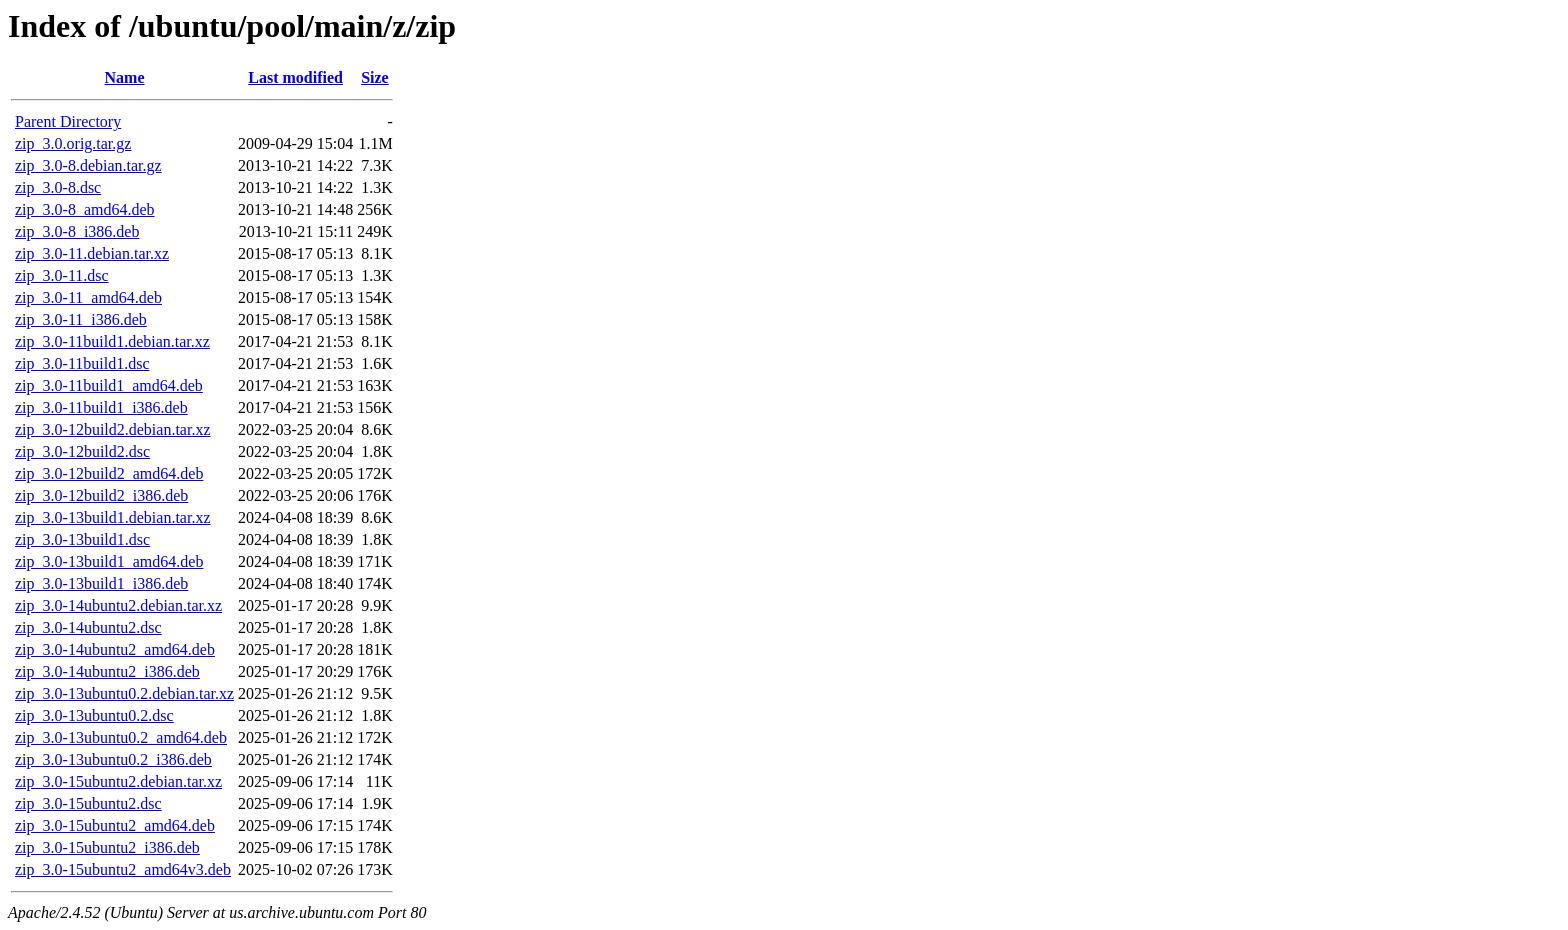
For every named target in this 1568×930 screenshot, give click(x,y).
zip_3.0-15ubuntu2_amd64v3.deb (123, 869)
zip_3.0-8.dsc (58, 187)
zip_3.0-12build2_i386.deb (101, 495)
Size (375, 77)
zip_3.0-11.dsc (62, 275)
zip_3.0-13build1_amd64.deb (109, 561)
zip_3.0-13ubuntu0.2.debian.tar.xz (124, 693)
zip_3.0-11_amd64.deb (88, 297)
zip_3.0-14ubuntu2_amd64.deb (115, 649)
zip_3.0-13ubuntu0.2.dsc (94, 715)
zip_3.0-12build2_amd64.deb (109, 473)
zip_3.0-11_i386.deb (81, 319)
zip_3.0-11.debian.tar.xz (92, 253)
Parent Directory (68, 121)
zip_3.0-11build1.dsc (82, 363)
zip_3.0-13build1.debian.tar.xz (113, 517)
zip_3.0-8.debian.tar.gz (88, 165)
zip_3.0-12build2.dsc (82, 451)
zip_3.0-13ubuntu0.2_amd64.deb (121, 737)
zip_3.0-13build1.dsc (82, 539)
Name (125, 77)
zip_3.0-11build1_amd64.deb (109, 385)
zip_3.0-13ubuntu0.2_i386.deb (113, 759)
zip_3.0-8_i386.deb (77, 231)
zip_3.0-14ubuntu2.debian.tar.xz (118, 605)
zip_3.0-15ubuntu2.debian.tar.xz (118, 781)
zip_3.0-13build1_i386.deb (101, 583)
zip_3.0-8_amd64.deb (85, 209)
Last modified (295, 77)
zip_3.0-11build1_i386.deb (101, 407)
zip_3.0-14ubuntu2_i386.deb (107, 671)
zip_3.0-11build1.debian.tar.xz (112, 341)
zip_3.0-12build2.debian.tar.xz (113, 429)
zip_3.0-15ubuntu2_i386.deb (107, 847)
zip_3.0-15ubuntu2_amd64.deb (115, 825)
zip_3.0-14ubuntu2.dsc (88, 627)
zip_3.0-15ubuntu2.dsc (88, 803)
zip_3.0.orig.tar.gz (73, 143)
